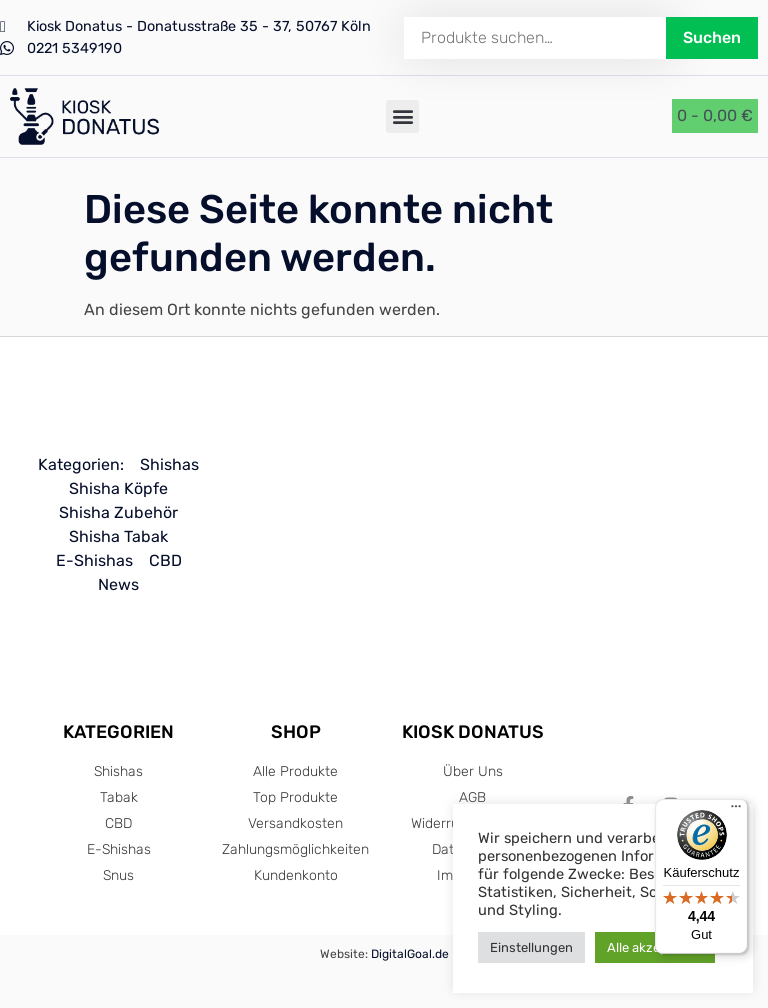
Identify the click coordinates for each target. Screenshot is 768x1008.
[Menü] (736, 811)
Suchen (712, 37)
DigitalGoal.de (410, 954)
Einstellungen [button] (531, 947)
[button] (402, 116)
